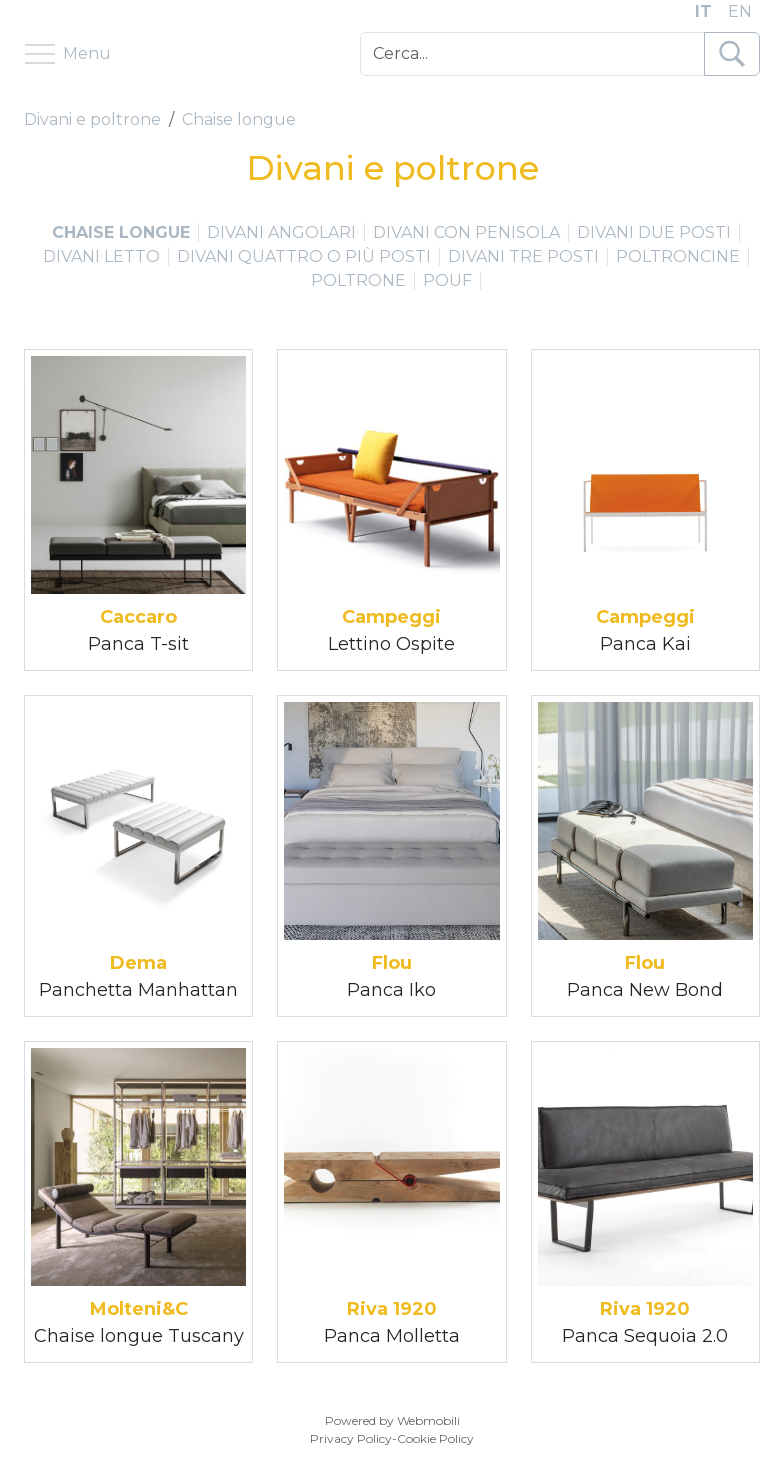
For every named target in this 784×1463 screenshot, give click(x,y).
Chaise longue (239, 119)
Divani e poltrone (92, 119)
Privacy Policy (351, 1438)
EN (740, 11)
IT (703, 11)
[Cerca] (532, 54)
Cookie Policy (435, 1438)
